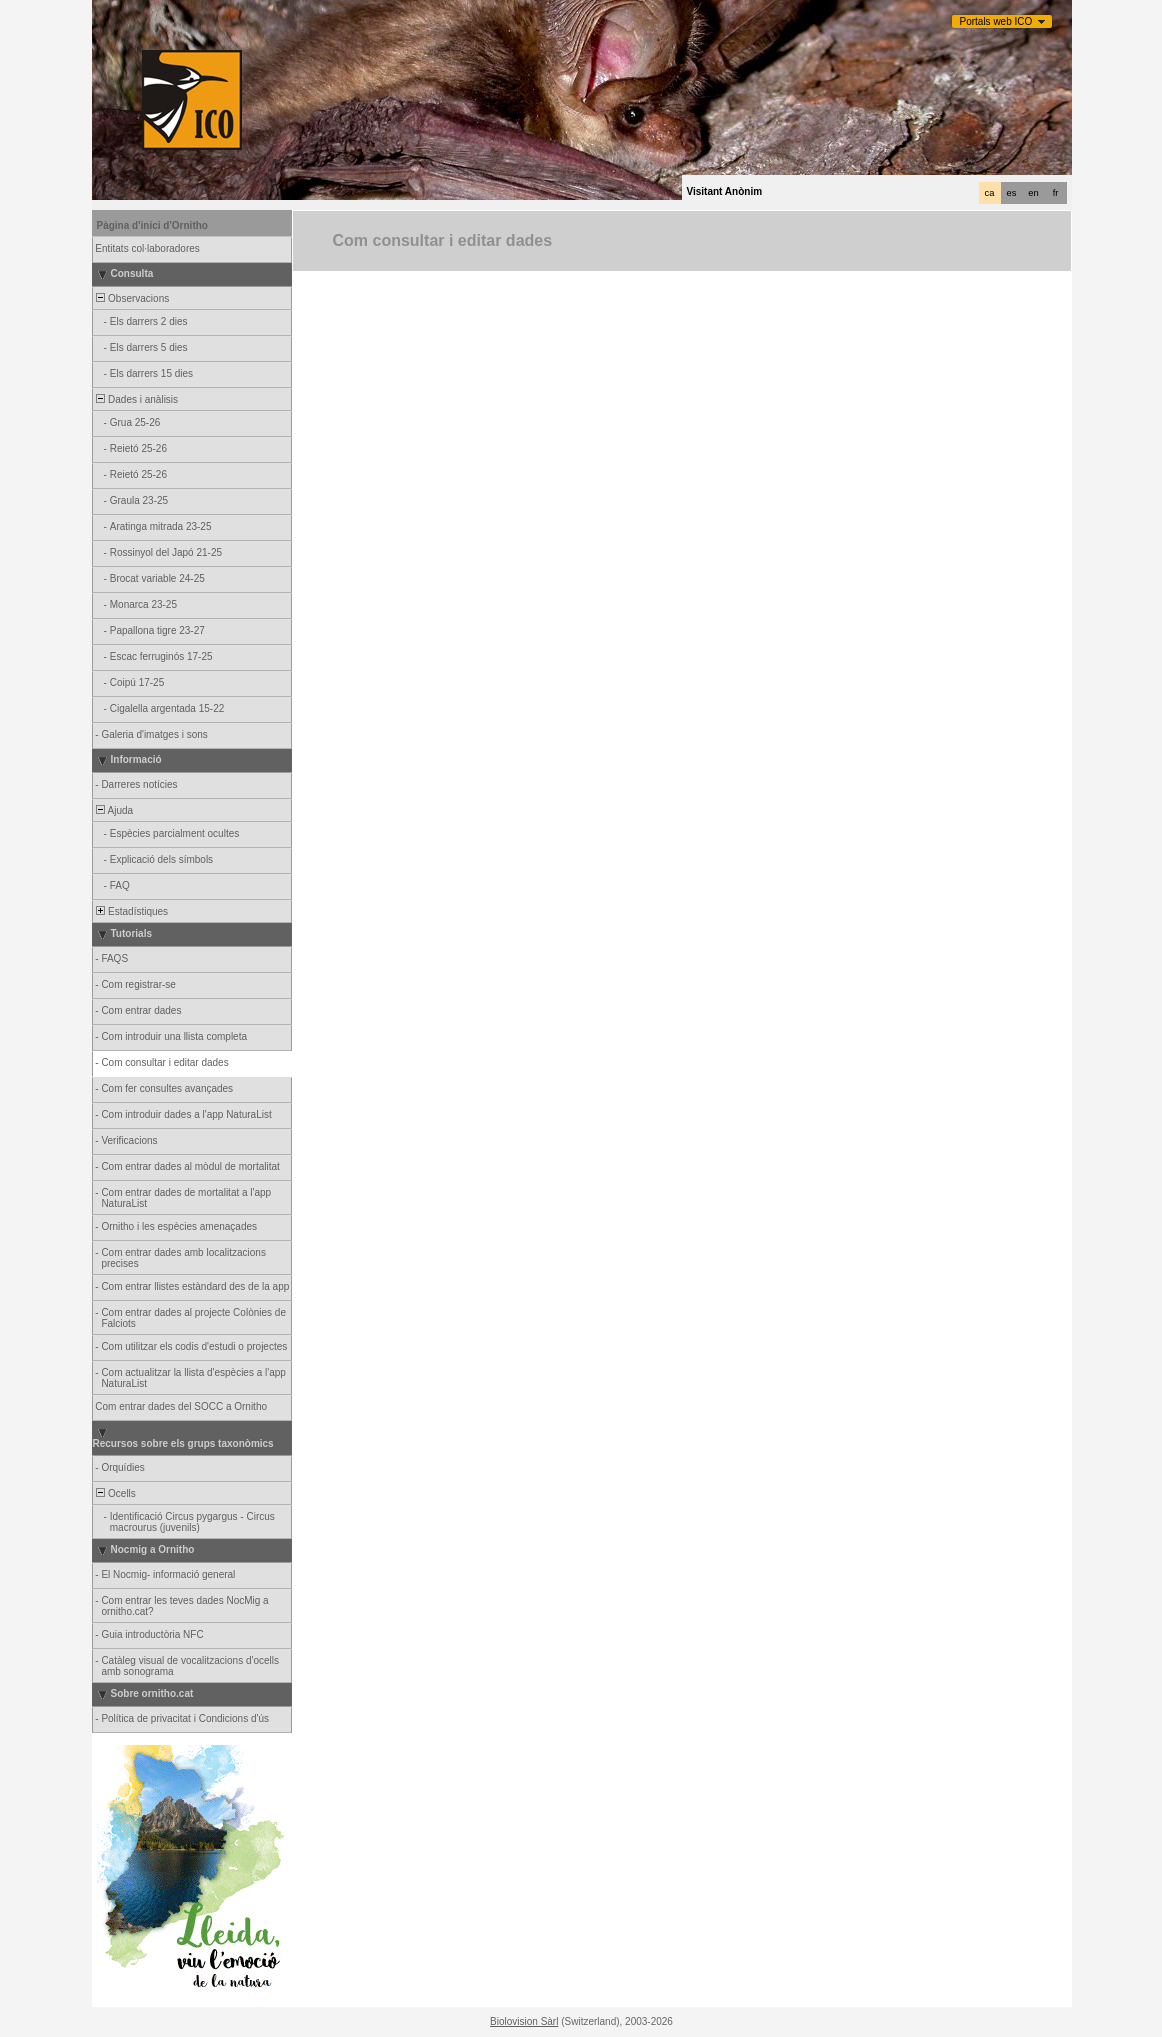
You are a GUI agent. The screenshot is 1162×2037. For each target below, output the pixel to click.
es (1012, 193)
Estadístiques (131, 911)
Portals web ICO (996, 21)
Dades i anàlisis (136, 399)
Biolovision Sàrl (524, 2021)
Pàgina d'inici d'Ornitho (152, 225)
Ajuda (114, 810)
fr (1056, 193)
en (1033, 193)
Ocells (115, 1493)
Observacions (132, 298)
